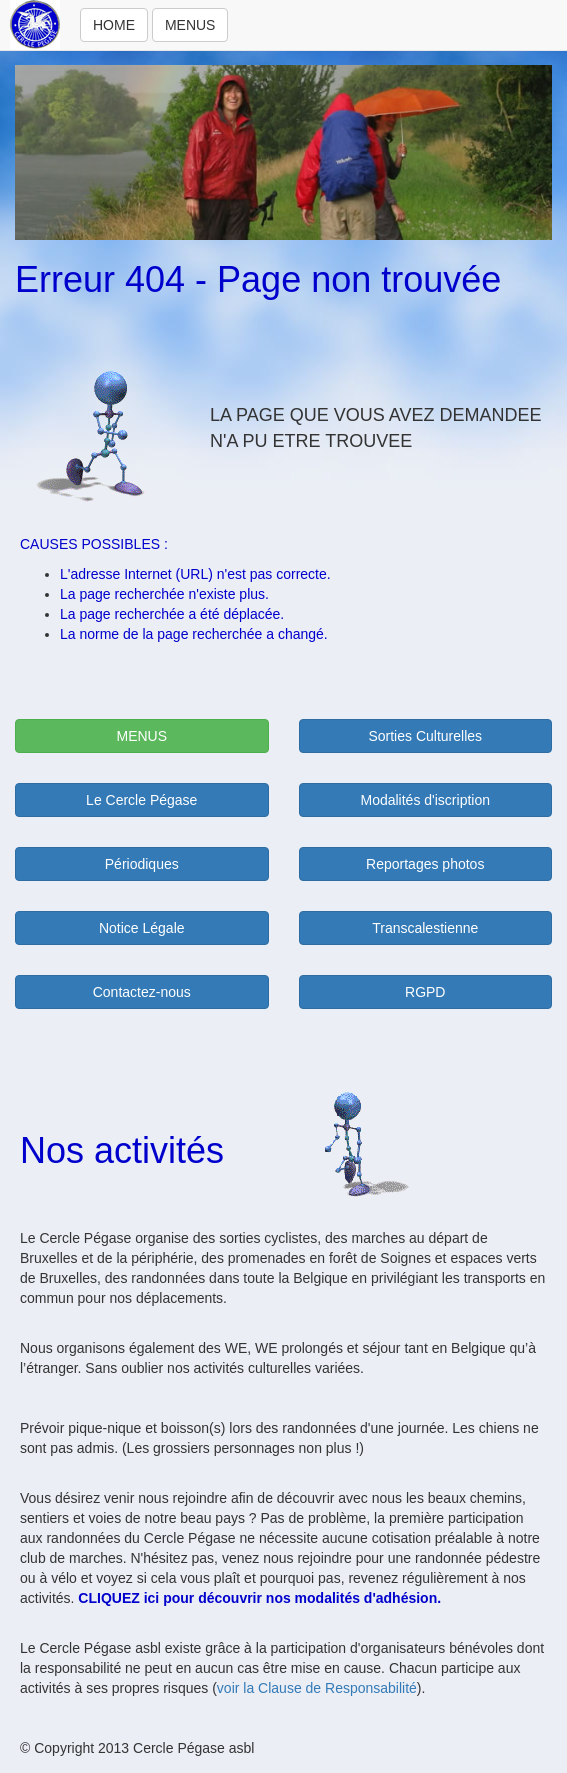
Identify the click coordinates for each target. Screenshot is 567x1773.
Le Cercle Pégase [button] (141, 800)
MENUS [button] (190, 25)
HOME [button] (114, 25)
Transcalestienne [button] (425, 928)
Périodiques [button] (142, 864)
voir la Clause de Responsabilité (317, 1688)
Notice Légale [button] (142, 928)
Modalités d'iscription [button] (425, 800)
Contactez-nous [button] (142, 992)
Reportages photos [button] (425, 864)
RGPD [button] (425, 992)
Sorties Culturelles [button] (425, 736)
